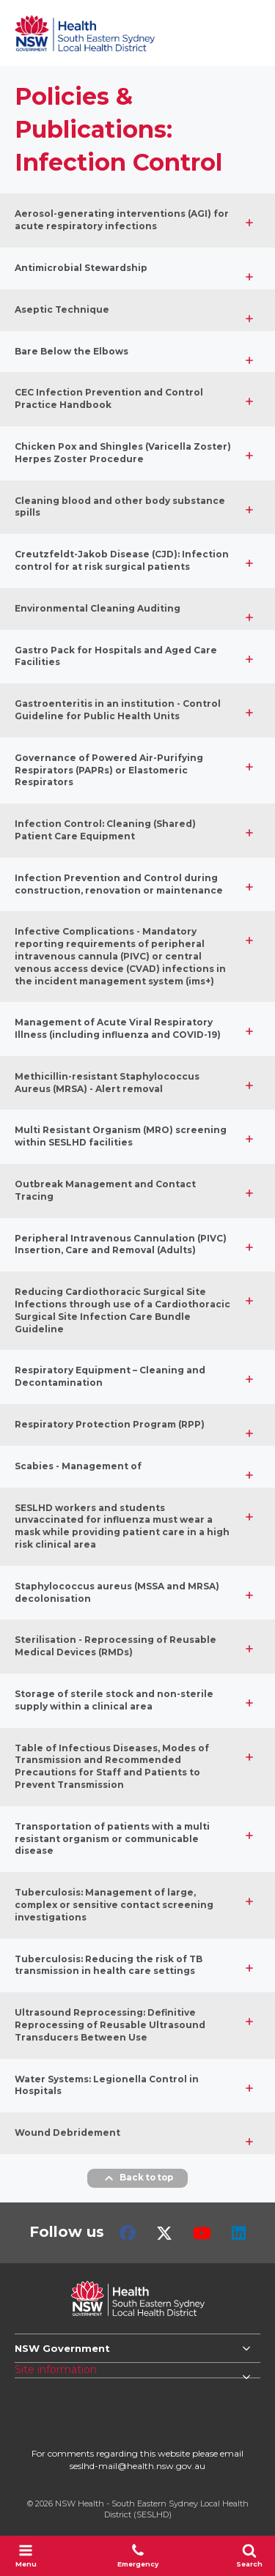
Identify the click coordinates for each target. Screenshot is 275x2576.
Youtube (202, 2233)
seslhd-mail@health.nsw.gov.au (137, 2465)
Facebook (128, 2233)
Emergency (137, 2555)
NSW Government (62, 2348)
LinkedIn (239, 2233)
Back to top (137, 2178)
